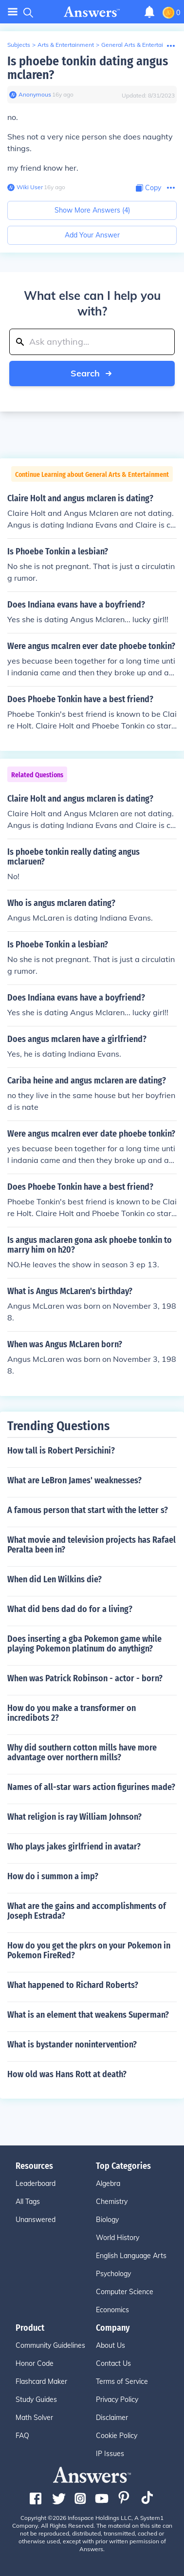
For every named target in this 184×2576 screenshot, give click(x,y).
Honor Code (35, 2363)
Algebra (108, 2183)
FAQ (22, 2435)
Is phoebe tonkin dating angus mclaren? (87, 68)
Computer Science (124, 2291)
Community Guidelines (50, 2345)
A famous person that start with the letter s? (87, 1510)
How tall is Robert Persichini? (61, 1450)
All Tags (28, 2201)
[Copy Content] (148, 188)
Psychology (113, 2273)
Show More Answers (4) (92, 210)
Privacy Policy (117, 2399)
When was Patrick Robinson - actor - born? (85, 1678)
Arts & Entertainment (65, 44)
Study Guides (36, 2399)
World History (117, 2237)
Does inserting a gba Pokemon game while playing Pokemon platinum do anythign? (84, 1643)
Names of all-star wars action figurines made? (91, 1787)
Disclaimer (112, 2417)
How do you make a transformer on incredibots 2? (71, 1713)
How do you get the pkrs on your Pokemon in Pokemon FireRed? (88, 1950)
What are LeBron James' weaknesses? (74, 1480)
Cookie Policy (116, 2435)
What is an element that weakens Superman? (88, 2014)
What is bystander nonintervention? (72, 2044)
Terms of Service (122, 2381)
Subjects (18, 44)
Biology (107, 2219)
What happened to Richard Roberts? (72, 1985)
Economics (112, 2309)
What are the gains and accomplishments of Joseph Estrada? (86, 1911)
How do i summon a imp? (52, 1876)
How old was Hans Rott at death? (67, 2074)
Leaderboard (35, 2183)
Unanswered (35, 2219)
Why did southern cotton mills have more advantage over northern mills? (82, 1752)
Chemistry (112, 2201)
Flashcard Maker (41, 2381)
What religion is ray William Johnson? (74, 1816)
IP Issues (110, 2453)
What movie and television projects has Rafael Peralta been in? (91, 1544)
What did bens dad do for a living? (69, 1609)
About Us (110, 2345)
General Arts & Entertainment (141, 44)
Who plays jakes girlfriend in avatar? (74, 1846)
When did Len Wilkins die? (54, 1579)
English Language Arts (131, 2255)
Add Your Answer (92, 235)
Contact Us (113, 2363)
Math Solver (34, 2417)
